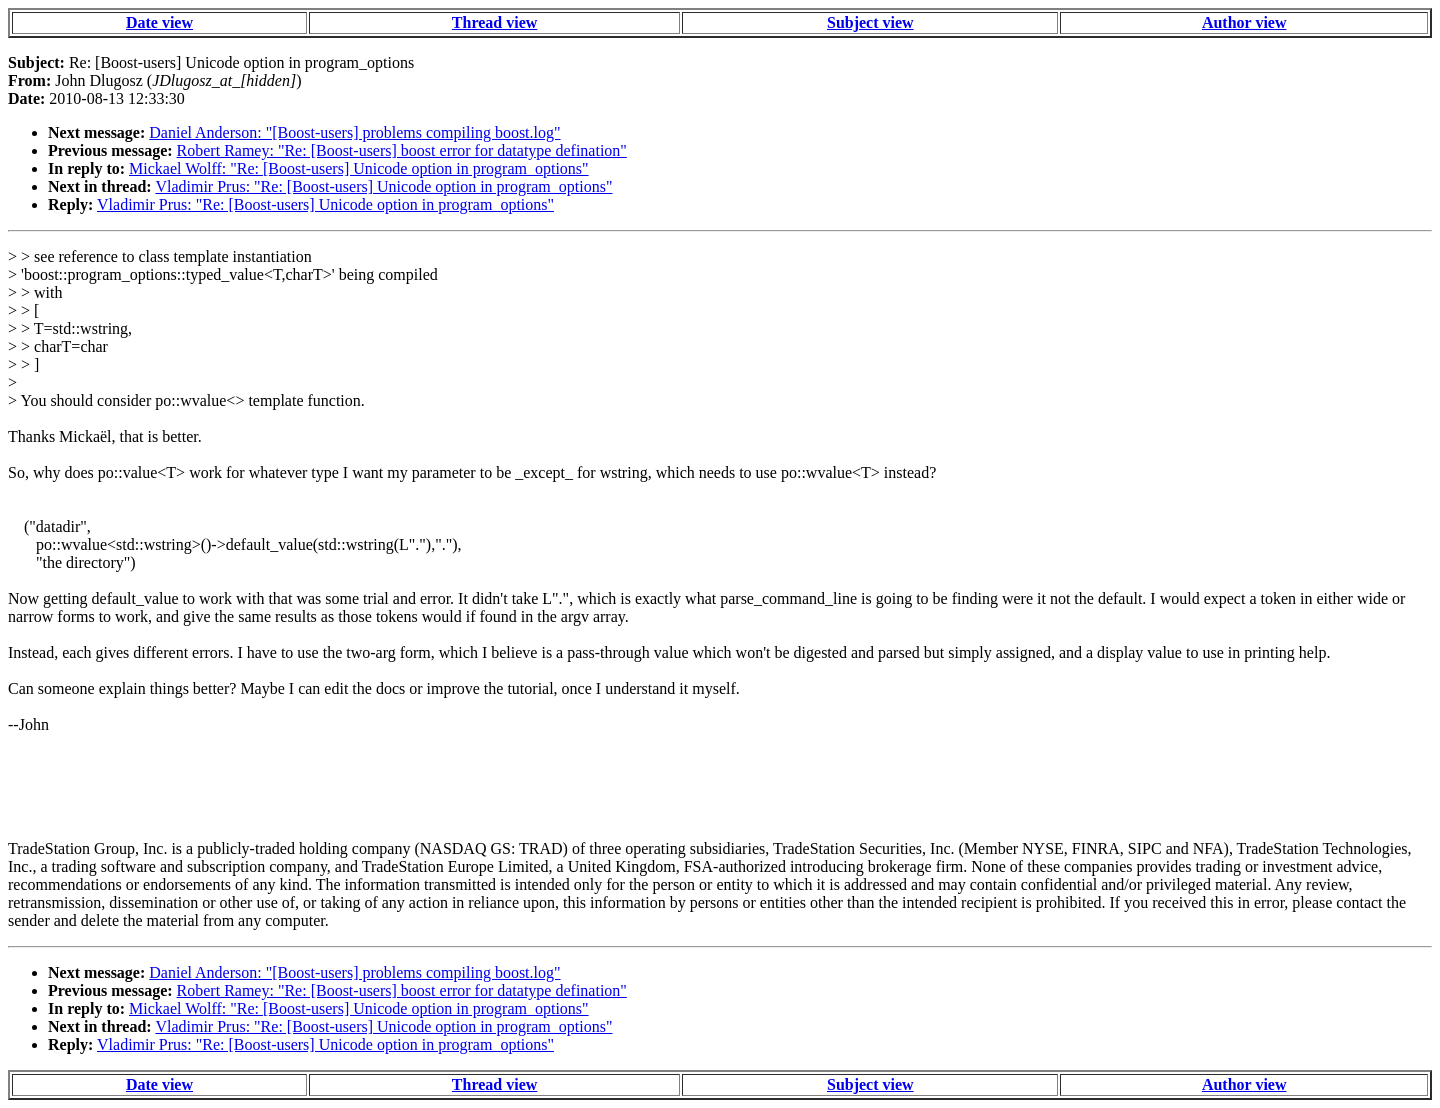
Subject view (870, 22)
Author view (1244, 22)
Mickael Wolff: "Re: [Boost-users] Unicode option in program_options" (359, 168)
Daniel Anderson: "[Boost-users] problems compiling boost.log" (354, 132)
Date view (159, 22)
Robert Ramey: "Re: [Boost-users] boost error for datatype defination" (402, 150)
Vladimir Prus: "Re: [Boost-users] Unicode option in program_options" (383, 186)
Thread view (494, 22)
